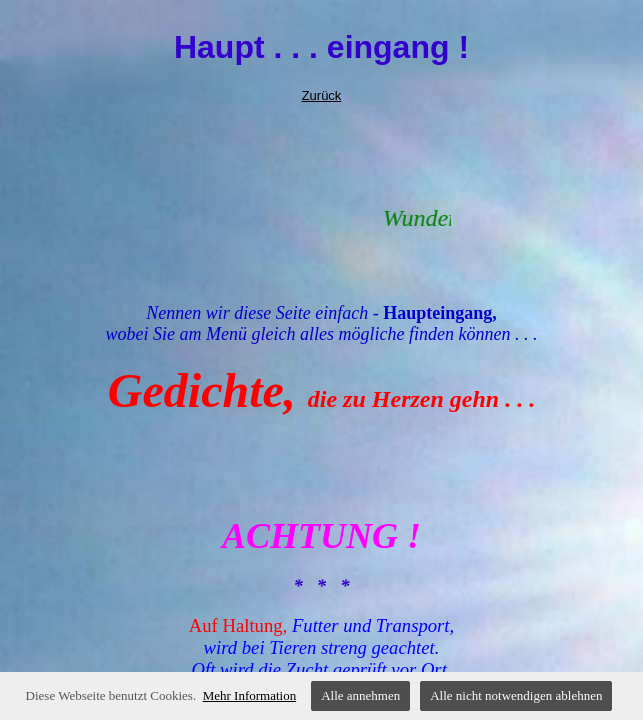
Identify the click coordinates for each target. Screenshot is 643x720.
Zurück (322, 95)
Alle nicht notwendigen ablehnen (516, 695)
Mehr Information (250, 695)
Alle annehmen (360, 695)
